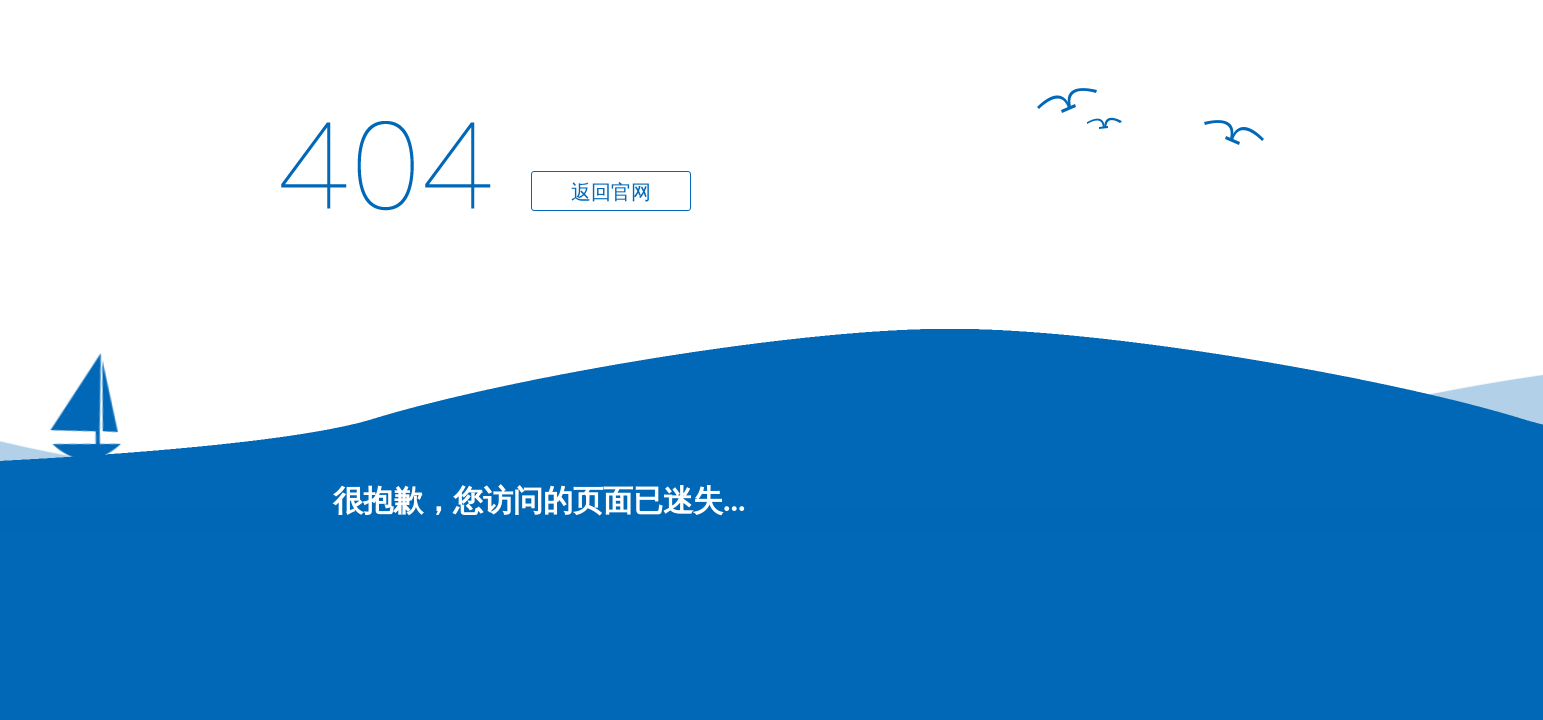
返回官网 (611, 192)
